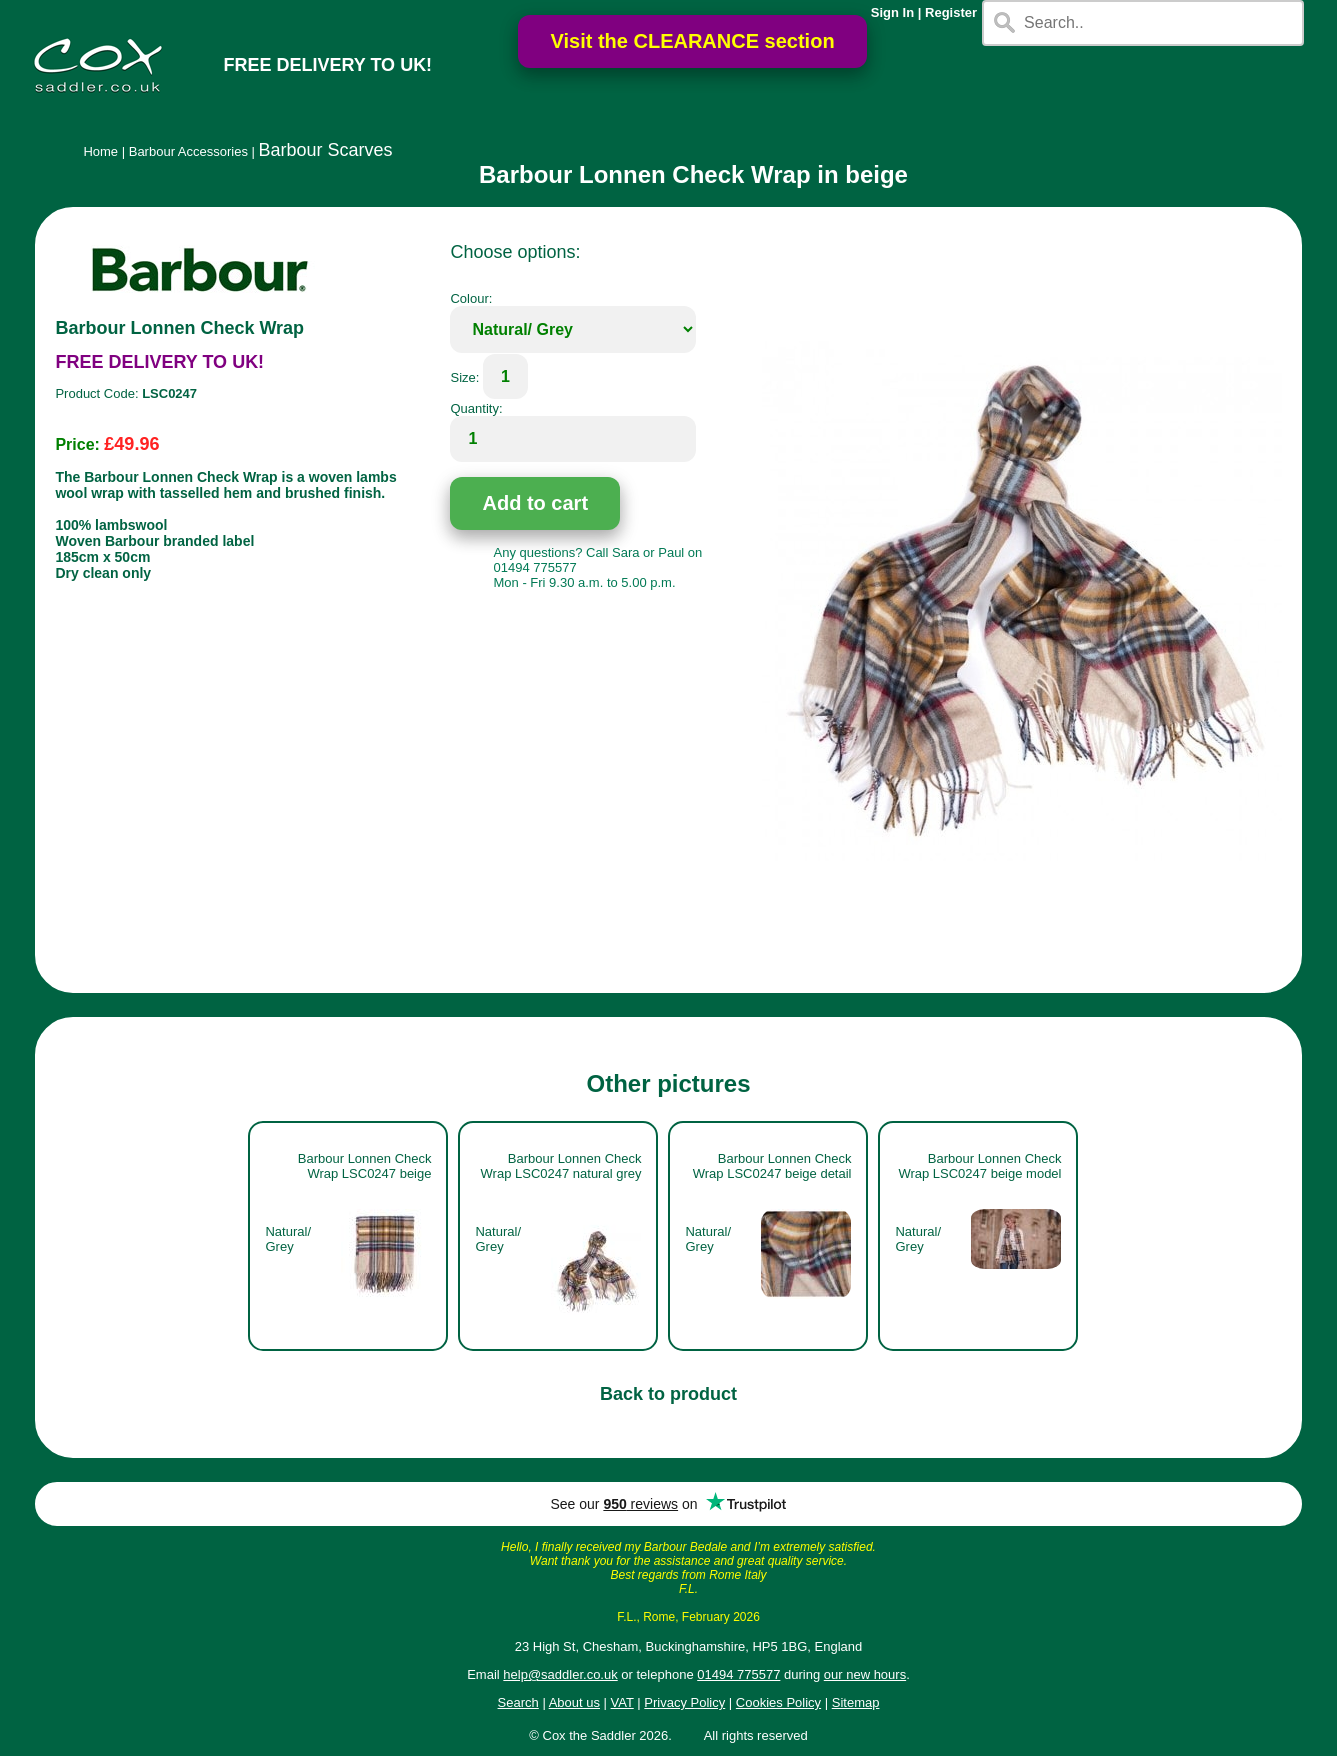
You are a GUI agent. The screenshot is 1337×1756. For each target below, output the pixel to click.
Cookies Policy (778, 1702)
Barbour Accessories (188, 151)
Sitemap (856, 1702)
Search (518, 1702)
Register (951, 12)
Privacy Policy (684, 1702)
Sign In (892, 12)
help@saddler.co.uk (560, 1674)
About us (574, 1702)
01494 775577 (738, 1674)
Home (100, 151)
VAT (622, 1702)
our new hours (865, 1674)
